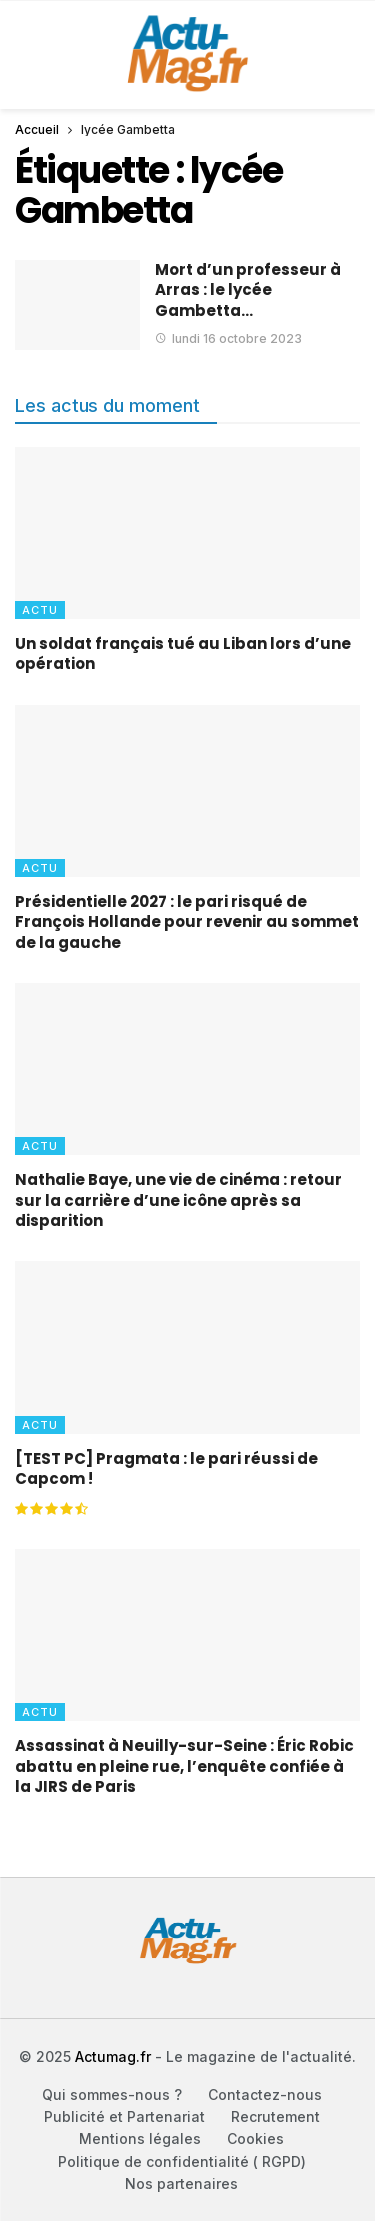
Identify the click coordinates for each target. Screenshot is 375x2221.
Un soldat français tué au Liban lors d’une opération (183, 653)
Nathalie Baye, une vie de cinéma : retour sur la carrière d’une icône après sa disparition (178, 1200)
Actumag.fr (113, 2056)
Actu (40, 610)
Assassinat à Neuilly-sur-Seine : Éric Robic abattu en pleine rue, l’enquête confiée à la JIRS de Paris (184, 1766)
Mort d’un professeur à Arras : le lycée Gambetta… (248, 290)
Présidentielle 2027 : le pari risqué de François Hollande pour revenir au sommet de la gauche (187, 922)
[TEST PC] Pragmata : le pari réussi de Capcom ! (166, 1468)
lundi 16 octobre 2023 (228, 338)
